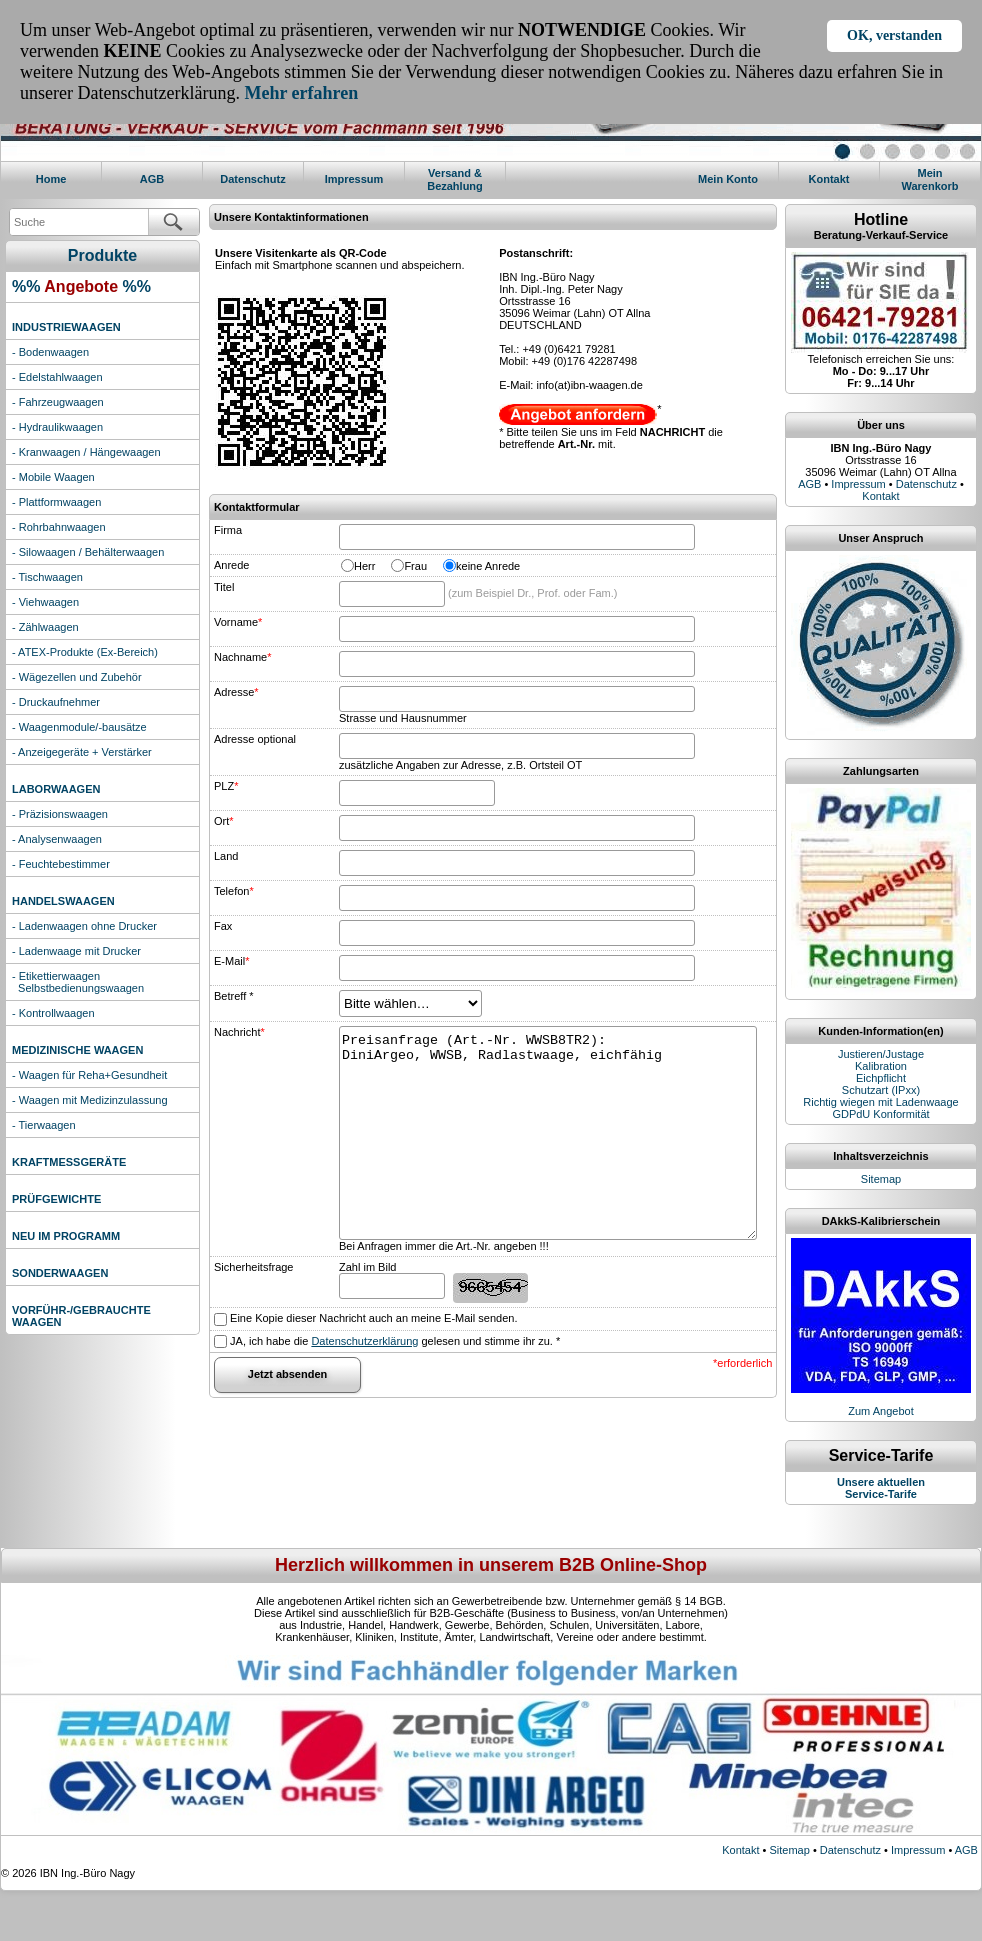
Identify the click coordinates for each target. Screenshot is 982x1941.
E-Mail (231, 961)
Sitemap (881, 1179)
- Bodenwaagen (50, 352)
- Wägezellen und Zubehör (77, 677)
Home (51, 179)
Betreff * (234, 996)
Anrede (231, 565)
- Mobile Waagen (53, 477)
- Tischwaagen (47, 577)
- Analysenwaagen (57, 839)
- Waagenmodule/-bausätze (79, 727)
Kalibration (881, 1066)
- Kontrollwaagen (53, 1013)
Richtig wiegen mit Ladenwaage (880, 1102)
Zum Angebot (880, 1411)
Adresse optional (255, 739)
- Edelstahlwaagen (57, 377)
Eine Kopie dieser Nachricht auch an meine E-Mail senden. (372, 1318)
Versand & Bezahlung (455, 179)
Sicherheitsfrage (254, 1267)
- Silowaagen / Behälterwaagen (88, 552)
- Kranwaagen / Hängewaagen (86, 452)
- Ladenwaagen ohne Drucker (84, 926)
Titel (224, 587)
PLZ (226, 786)
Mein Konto (728, 179)
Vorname (238, 622)
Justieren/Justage (881, 1054)
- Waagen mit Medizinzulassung (90, 1100)
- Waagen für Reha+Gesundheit (89, 1075)
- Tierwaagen (44, 1125)
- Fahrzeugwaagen (58, 402)
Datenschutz (252, 179)
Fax (223, 926)
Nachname (242, 657)
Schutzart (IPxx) (881, 1090)
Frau (415, 566)
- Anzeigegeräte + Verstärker (82, 752)
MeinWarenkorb (929, 179)
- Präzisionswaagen (60, 814)
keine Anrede (488, 566)
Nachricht (239, 1032)
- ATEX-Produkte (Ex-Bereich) (85, 652)
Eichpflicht (881, 1078)
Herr (364, 566)
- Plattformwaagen (56, 502)
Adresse (236, 692)
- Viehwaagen (45, 602)
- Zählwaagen (45, 627)
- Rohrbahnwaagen (59, 527)
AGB (152, 179)
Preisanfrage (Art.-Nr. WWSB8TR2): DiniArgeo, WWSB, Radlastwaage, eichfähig (548, 1133)
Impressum (354, 179)
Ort (224, 821)
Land (226, 856)
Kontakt (829, 179)
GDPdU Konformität (880, 1114)
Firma (228, 530)
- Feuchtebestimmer (61, 864)
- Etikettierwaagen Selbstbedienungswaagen (78, 982)
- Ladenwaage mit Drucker (76, 951)
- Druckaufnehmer (56, 702)
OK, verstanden (894, 35)
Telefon (234, 891)
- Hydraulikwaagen (57, 427)
